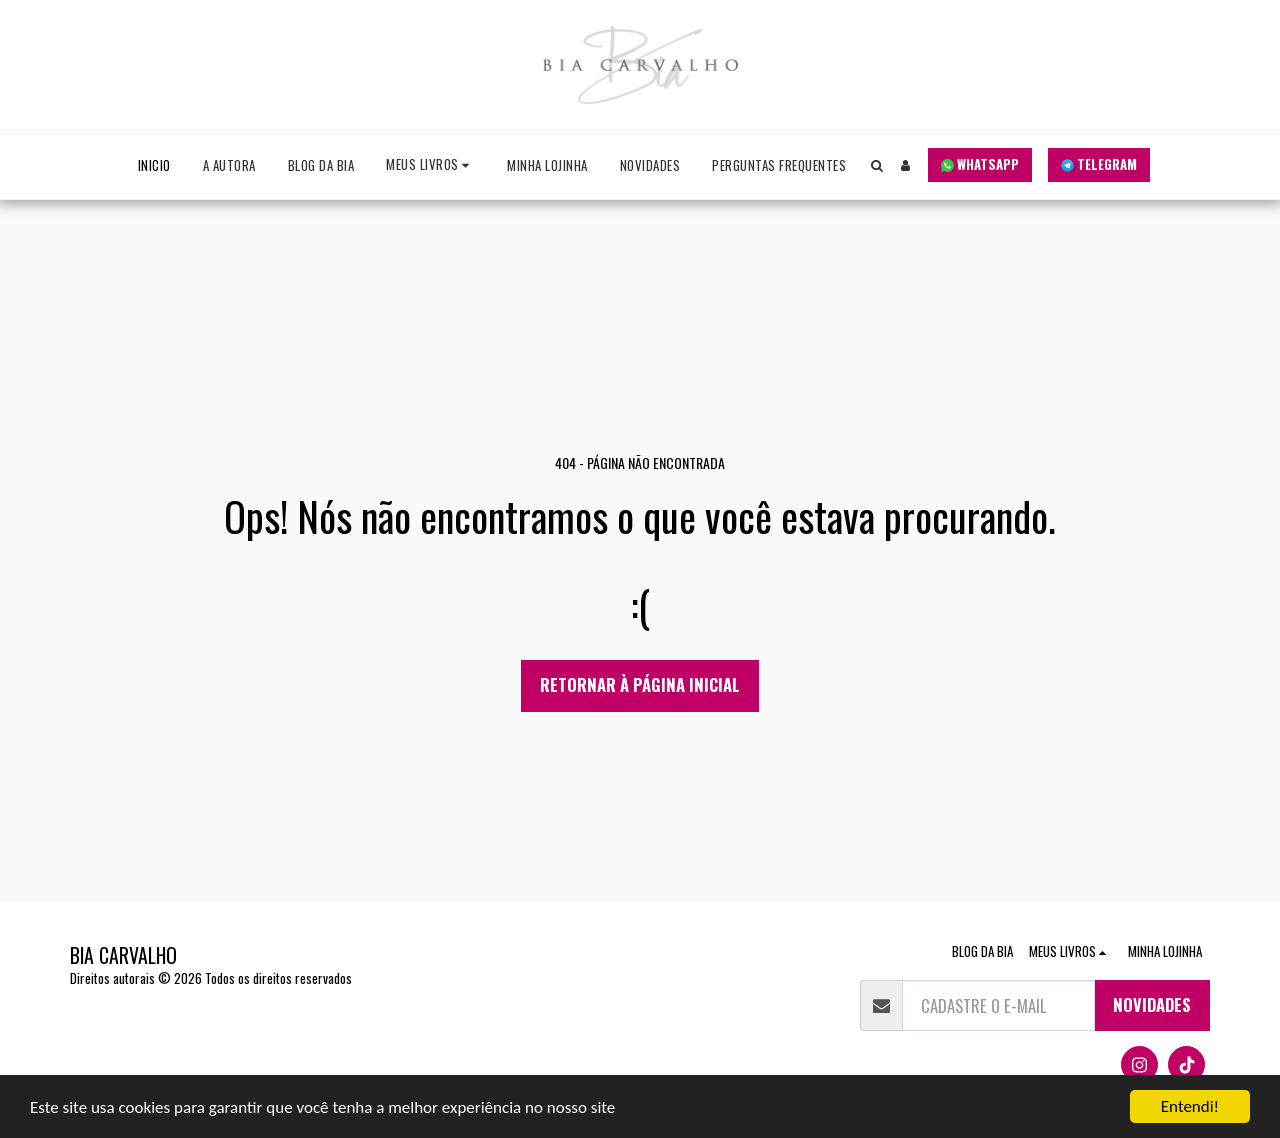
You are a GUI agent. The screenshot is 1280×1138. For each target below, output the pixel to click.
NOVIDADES (1152, 1004)
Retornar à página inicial (640, 684)
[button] (430, 165)
